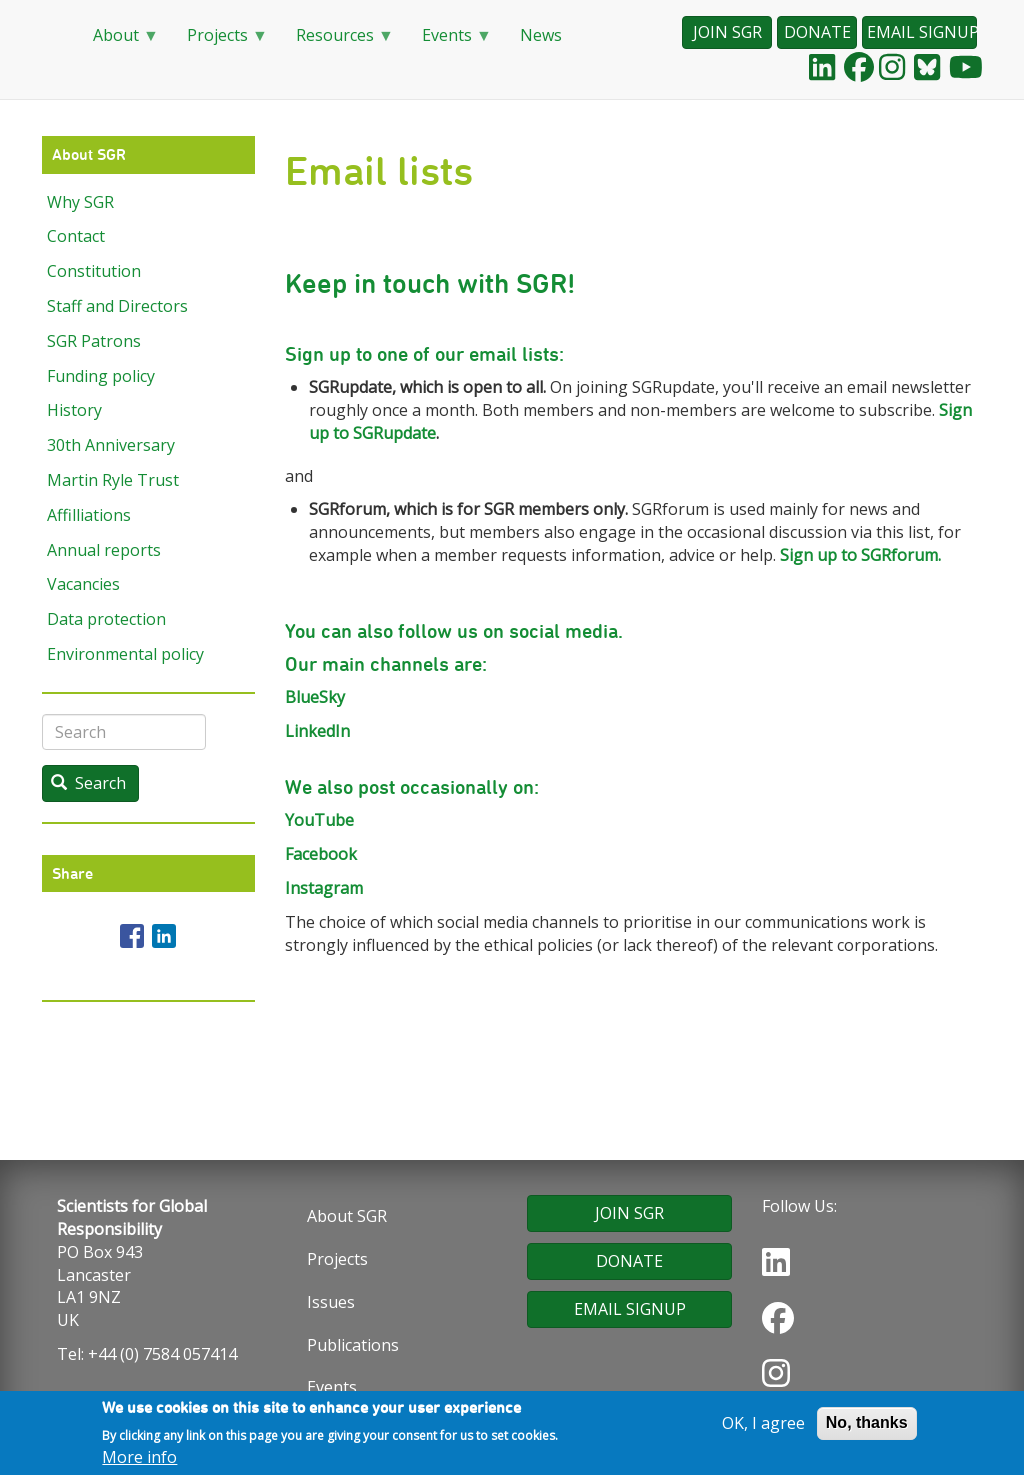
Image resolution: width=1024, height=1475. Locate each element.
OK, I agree (763, 1425)
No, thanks (867, 1424)
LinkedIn (317, 731)
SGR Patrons (94, 341)
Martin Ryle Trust (113, 480)
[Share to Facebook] (132, 936)
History (74, 410)
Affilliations (89, 515)
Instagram (324, 888)
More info (139, 1460)
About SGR (347, 1216)
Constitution (94, 271)
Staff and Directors (117, 306)
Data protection (106, 619)
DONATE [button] (817, 32)
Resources (337, 41)
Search (88, 783)
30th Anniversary (111, 445)
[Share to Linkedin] (164, 936)
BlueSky (315, 697)
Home (52, 36)
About (118, 41)
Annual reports (104, 550)
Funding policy (101, 376)
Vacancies (83, 584)
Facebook (321, 854)
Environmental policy (125, 654)
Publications (353, 1345)
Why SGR (80, 202)
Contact (76, 236)
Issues (331, 1302)
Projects (219, 41)
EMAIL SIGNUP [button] (922, 32)
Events (449, 41)
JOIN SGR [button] (727, 32)
